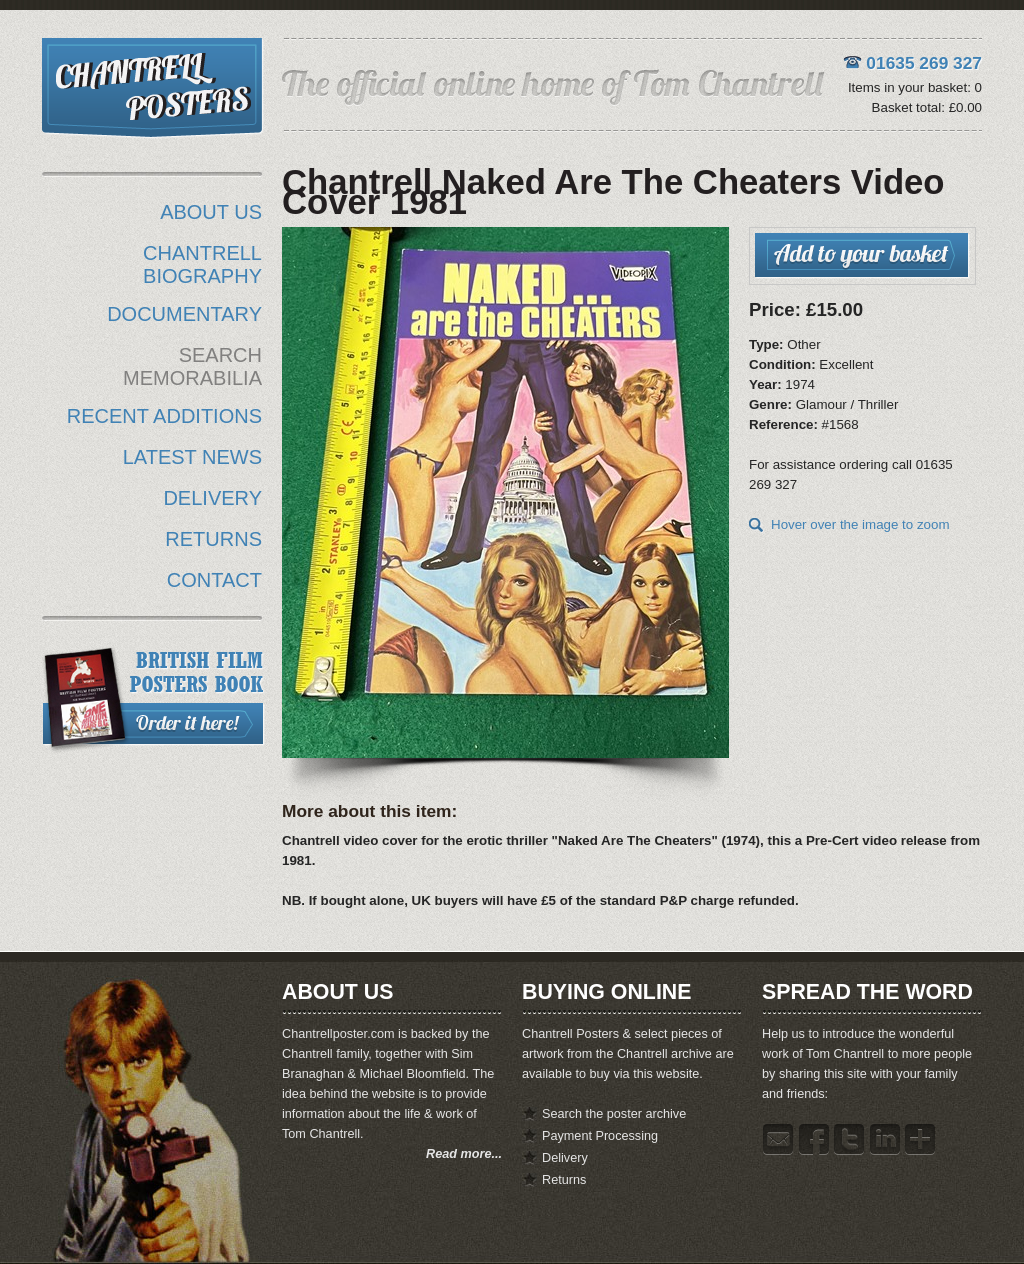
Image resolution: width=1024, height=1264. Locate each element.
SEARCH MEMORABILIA (192, 366)
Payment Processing (600, 1136)
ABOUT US (211, 212)
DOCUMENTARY (184, 314)
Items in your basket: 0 (915, 87)
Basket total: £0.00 (927, 107)
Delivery (565, 1158)
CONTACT (214, 580)
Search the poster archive (614, 1114)
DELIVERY (212, 498)
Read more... (464, 1154)
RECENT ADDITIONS (164, 416)
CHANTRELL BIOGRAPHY (202, 264)
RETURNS (213, 539)
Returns (564, 1180)
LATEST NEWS (192, 457)
